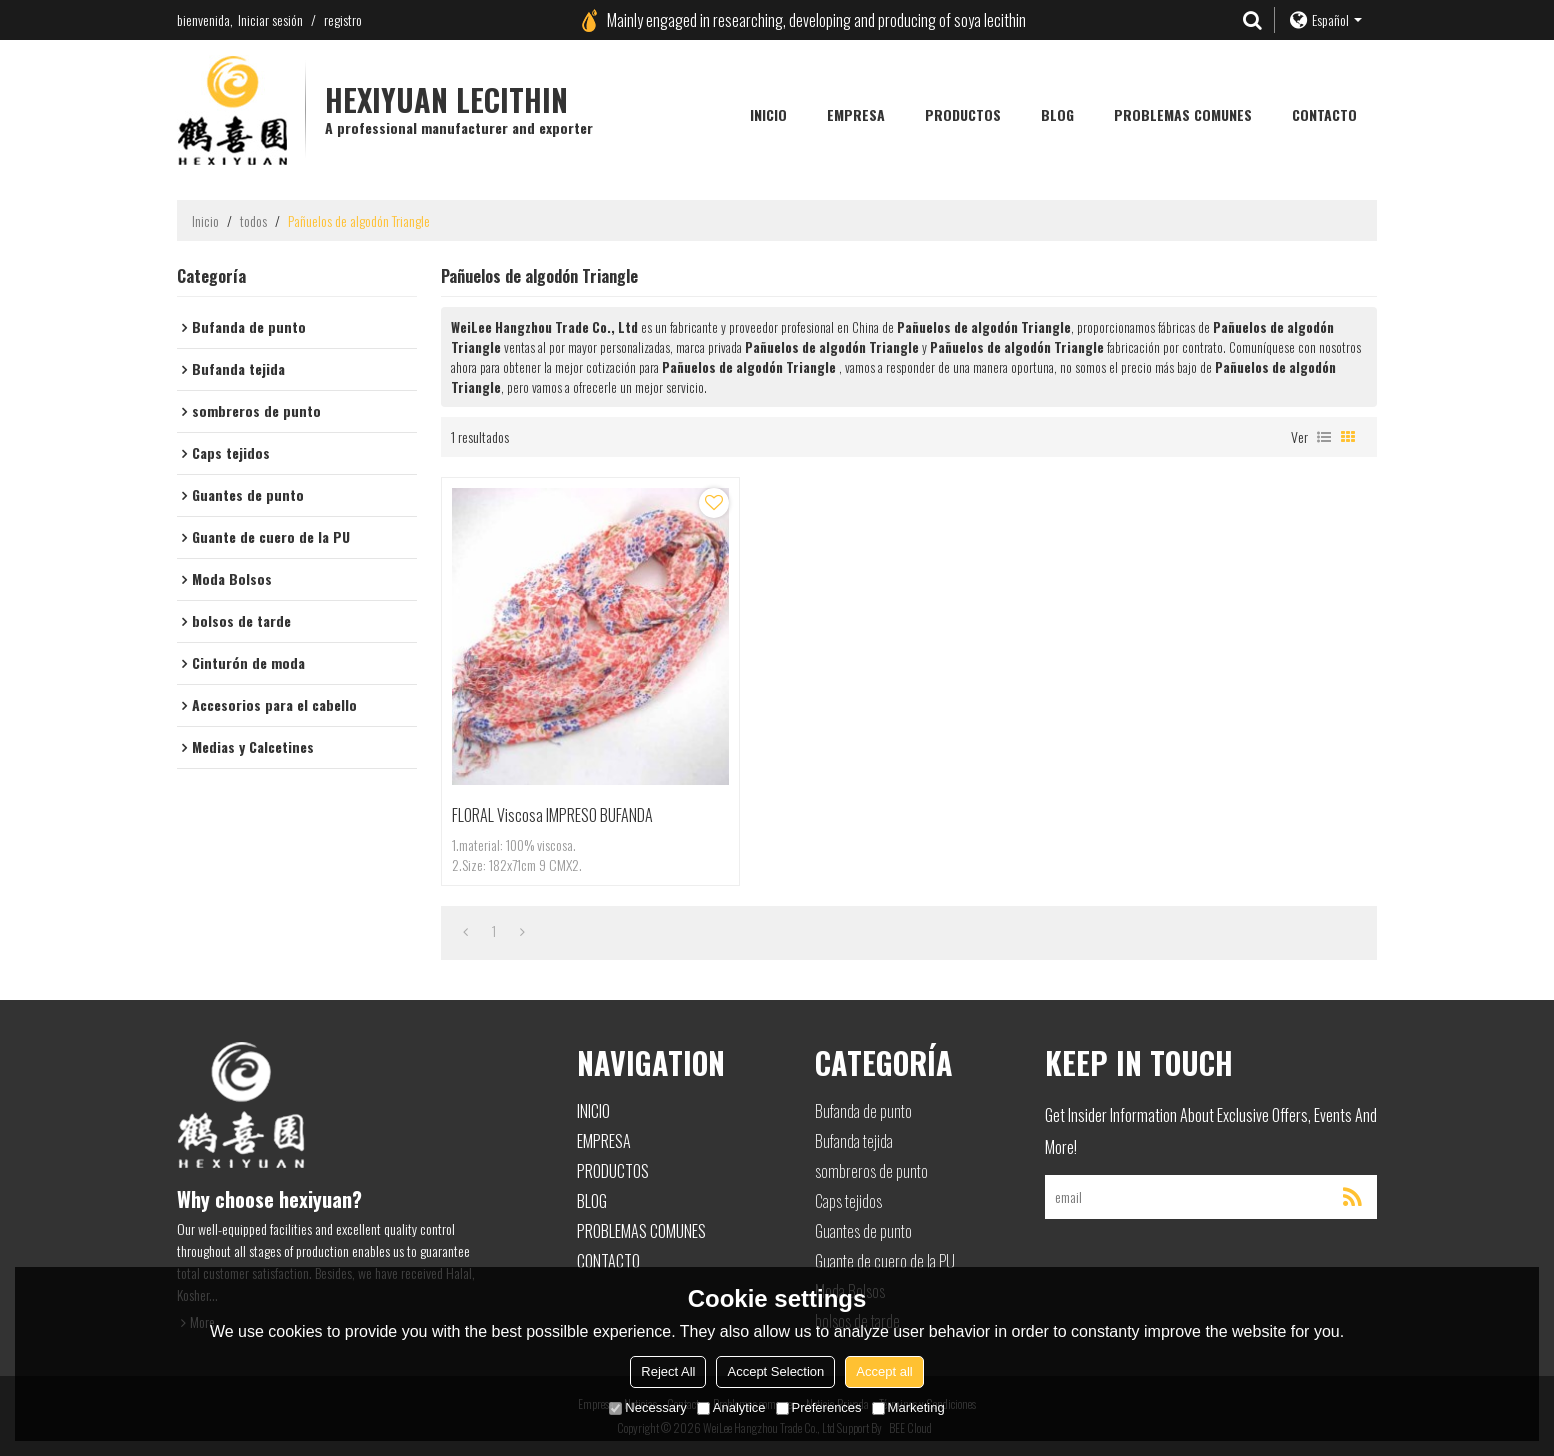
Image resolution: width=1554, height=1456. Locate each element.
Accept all (884, 1371)
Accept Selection (775, 1371)
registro (343, 19)
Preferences (819, 1407)
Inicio (768, 114)
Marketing (908, 1407)
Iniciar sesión (270, 19)
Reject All (668, 1371)
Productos (963, 114)
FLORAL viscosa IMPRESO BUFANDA (552, 815)
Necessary (647, 1407)
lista (1324, 437)
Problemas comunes (1183, 114)
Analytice (731, 1407)
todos (253, 221)
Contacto (1324, 114)
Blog (1057, 114)
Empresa (856, 114)
